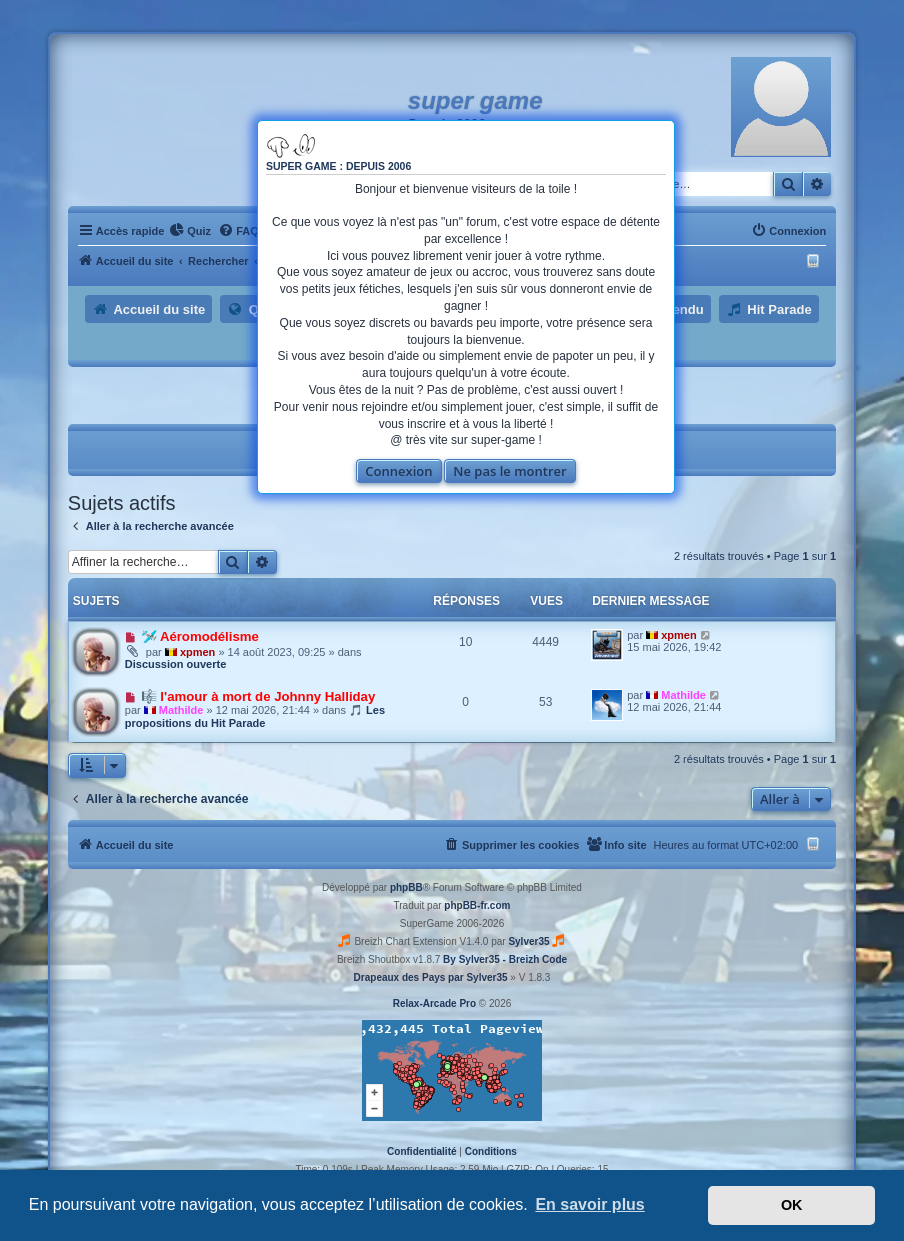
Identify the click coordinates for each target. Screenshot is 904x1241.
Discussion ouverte (175, 664)
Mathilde (181, 710)
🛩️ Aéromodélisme (200, 636)
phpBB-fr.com (477, 905)
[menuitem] (190, 231)
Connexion (398, 471)
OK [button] (792, 1205)
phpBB (406, 887)
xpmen (197, 652)
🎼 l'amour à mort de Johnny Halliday (258, 696)
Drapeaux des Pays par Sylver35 (431, 977)
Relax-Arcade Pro (434, 1003)
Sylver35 (528, 941)
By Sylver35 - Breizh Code (505, 959)
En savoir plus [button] (589, 1204)
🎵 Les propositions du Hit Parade (255, 716)
